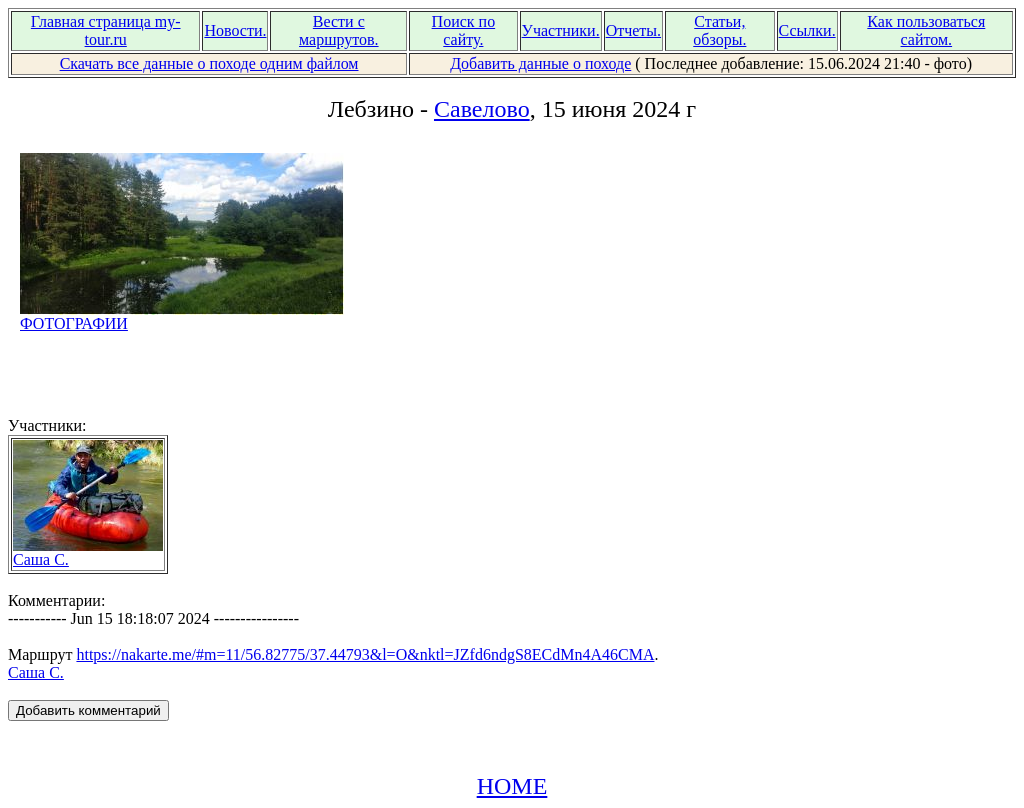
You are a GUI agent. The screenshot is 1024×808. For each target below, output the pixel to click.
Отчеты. (633, 30)
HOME (512, 786)
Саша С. (88, 552)
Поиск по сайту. (464, 30)
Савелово (482, 109)
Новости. (235, 30)
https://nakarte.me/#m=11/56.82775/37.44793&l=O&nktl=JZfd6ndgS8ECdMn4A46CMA (365, 654)
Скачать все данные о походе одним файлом (209, 63)
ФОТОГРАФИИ (182, 316)
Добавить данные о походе (540, 63)
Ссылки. (807, 30)
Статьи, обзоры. (719, 30)
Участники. (561, 30)
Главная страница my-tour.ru (106, 30)
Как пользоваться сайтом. (926, 30)
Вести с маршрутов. (339, 30)
